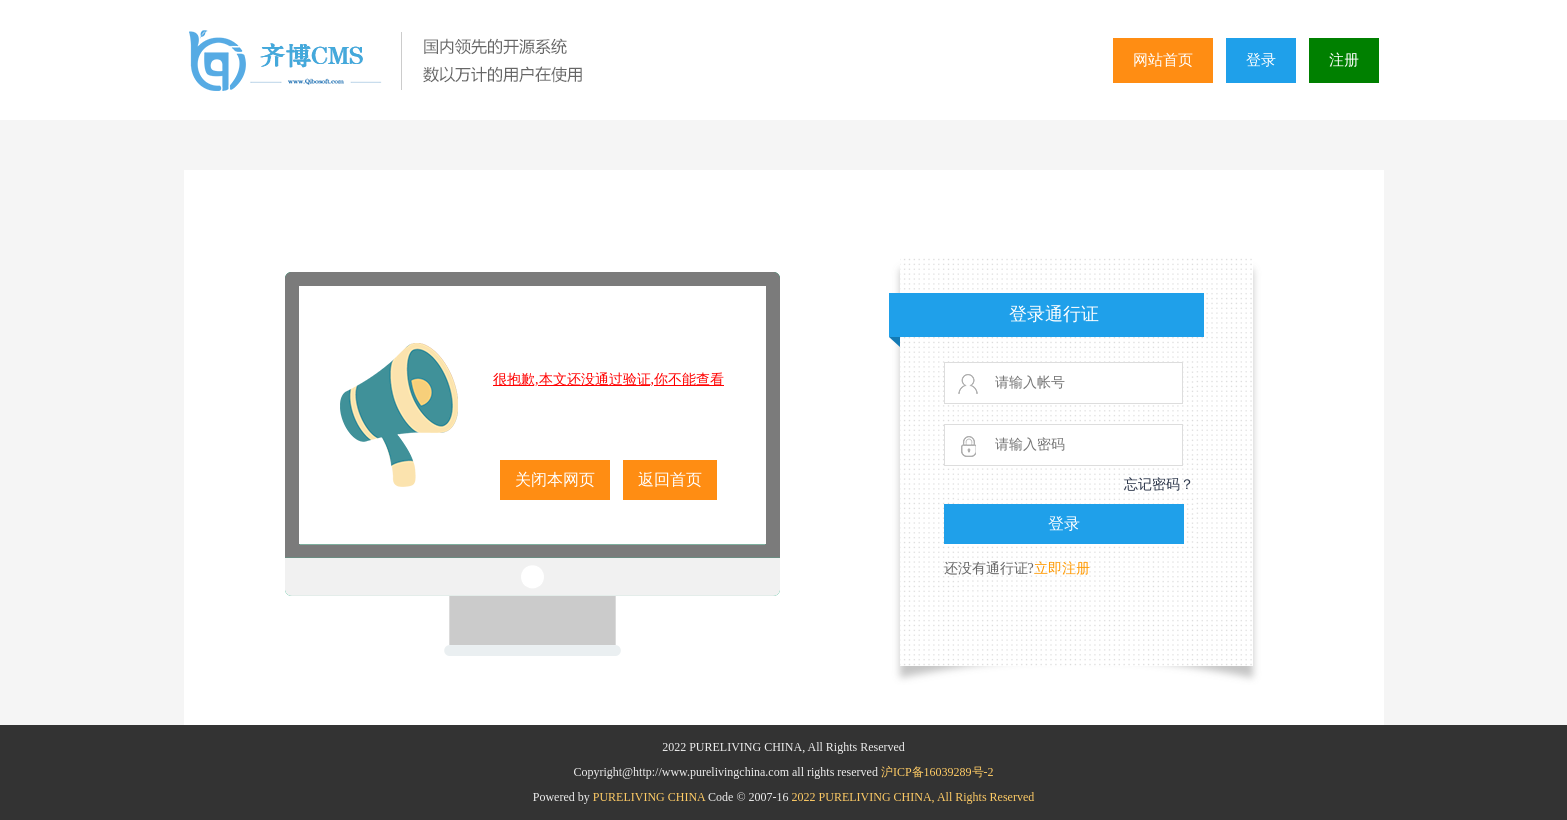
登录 (1261, 60)
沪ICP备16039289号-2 (937, 772)
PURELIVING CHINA (650, 797)
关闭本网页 (555, 479)
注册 (1344, 60)
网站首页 (1163, 60)
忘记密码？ (1159, 484)
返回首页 (670, 479)
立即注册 (1062, 568)
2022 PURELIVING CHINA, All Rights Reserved (913, 797)
